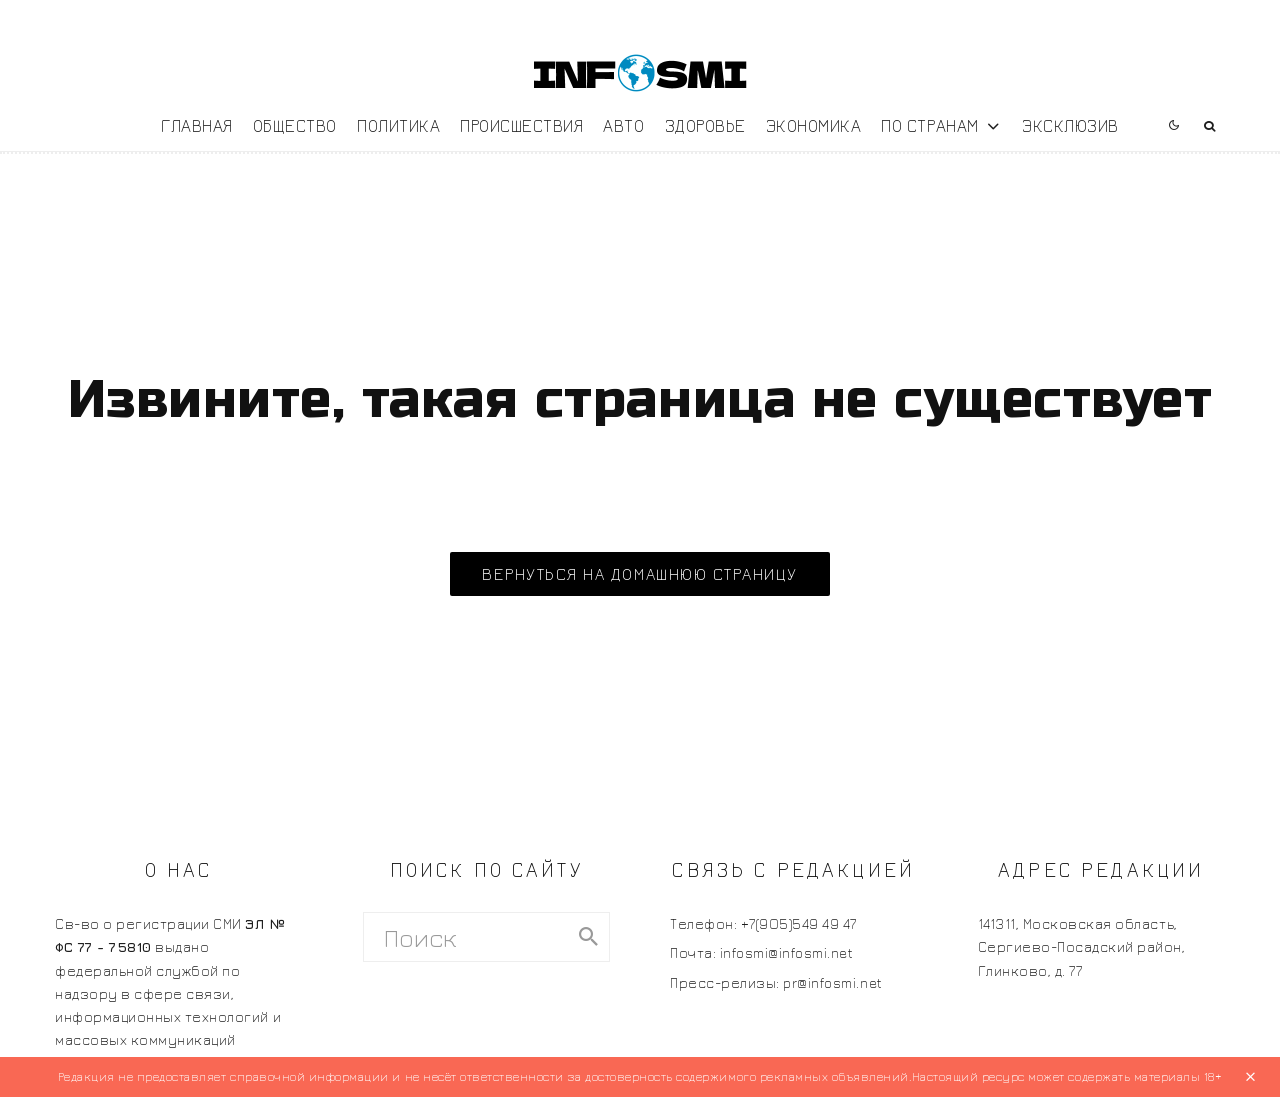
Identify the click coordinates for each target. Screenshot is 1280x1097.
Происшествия (521, 125)
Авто (623, 125)
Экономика (814, 125)
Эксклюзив (1070, 125)
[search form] (466, 937)
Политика (398, 125)
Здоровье (705, 125)
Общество (295, 125)
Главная (197, 125)
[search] (588, 937)
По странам (929, 125)
